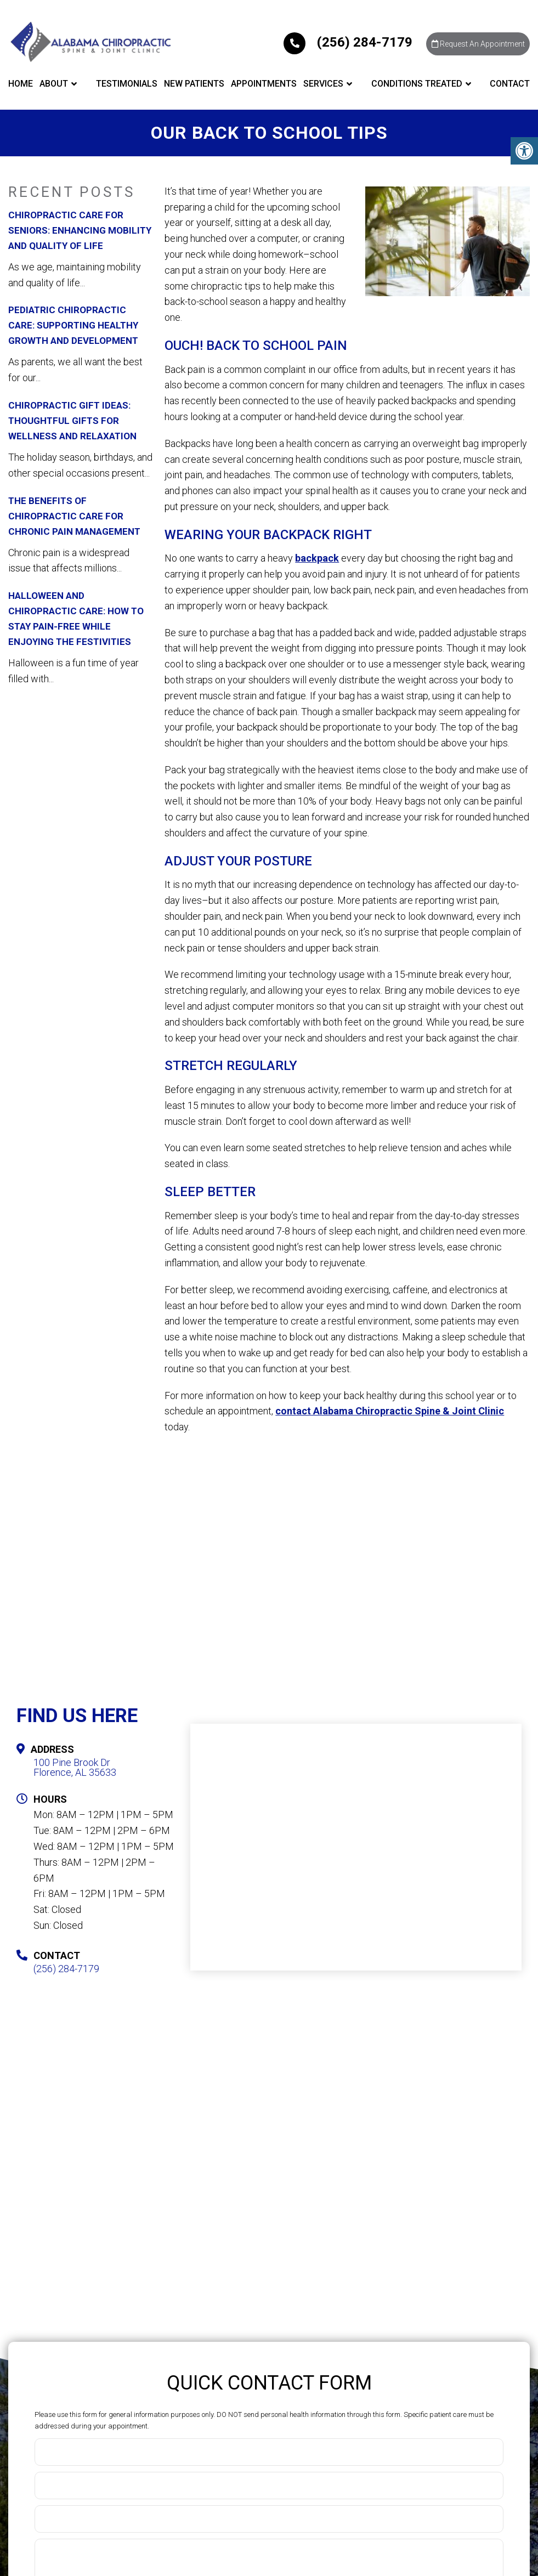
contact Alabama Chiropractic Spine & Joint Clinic (389, 1411)
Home (20, 86)
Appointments (264, 86)
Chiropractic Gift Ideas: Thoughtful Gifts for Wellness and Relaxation (72, 420)
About (53, 86)
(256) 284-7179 (337, 43)
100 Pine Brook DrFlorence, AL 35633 (74, 1767)
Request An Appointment (473, 45)
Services (323, 86)
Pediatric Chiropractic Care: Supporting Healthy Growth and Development (73, 325)
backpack (317, 558)
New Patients (194, 86)
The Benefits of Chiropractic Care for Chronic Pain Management (74, 516)
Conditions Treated (416, 86)
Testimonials (126, 86)
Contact (510, 86)
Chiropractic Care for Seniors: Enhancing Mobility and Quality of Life (79, 230)
